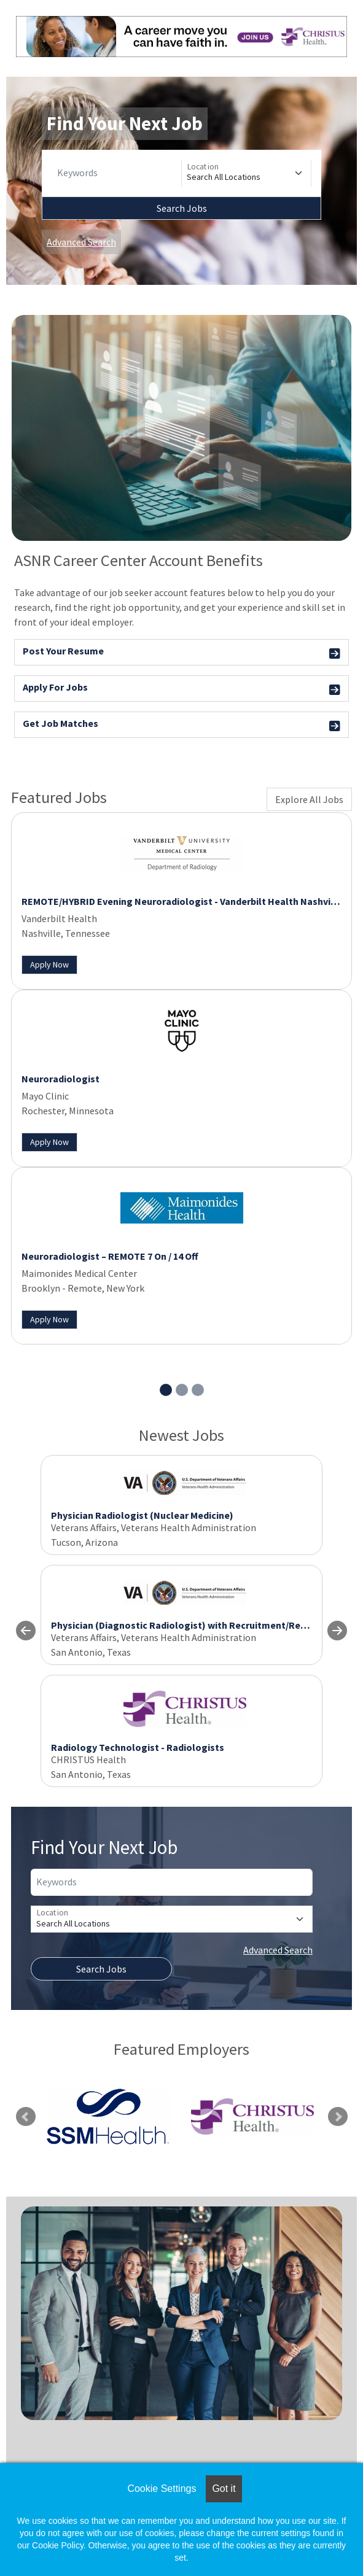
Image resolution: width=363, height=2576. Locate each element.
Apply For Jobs (181, 689)
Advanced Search (81, 242)
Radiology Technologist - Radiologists (137, 1747)
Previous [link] (26, 2117)
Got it (223, 2488)
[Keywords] (117, 173)
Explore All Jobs (309, 799)
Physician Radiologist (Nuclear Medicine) (142, 1515)
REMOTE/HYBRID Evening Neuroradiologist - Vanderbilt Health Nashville (181, 901)
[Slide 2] (182, 1390)
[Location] (246, 173)
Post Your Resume (181, 653)
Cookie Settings (161, 2488)
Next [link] (338, 2117)
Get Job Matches (181, 725)
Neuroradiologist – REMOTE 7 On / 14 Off (109, 1256)
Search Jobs (182, 208)
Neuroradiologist (60, 1079)
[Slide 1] (166, 1390)
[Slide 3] (198, 1390)
